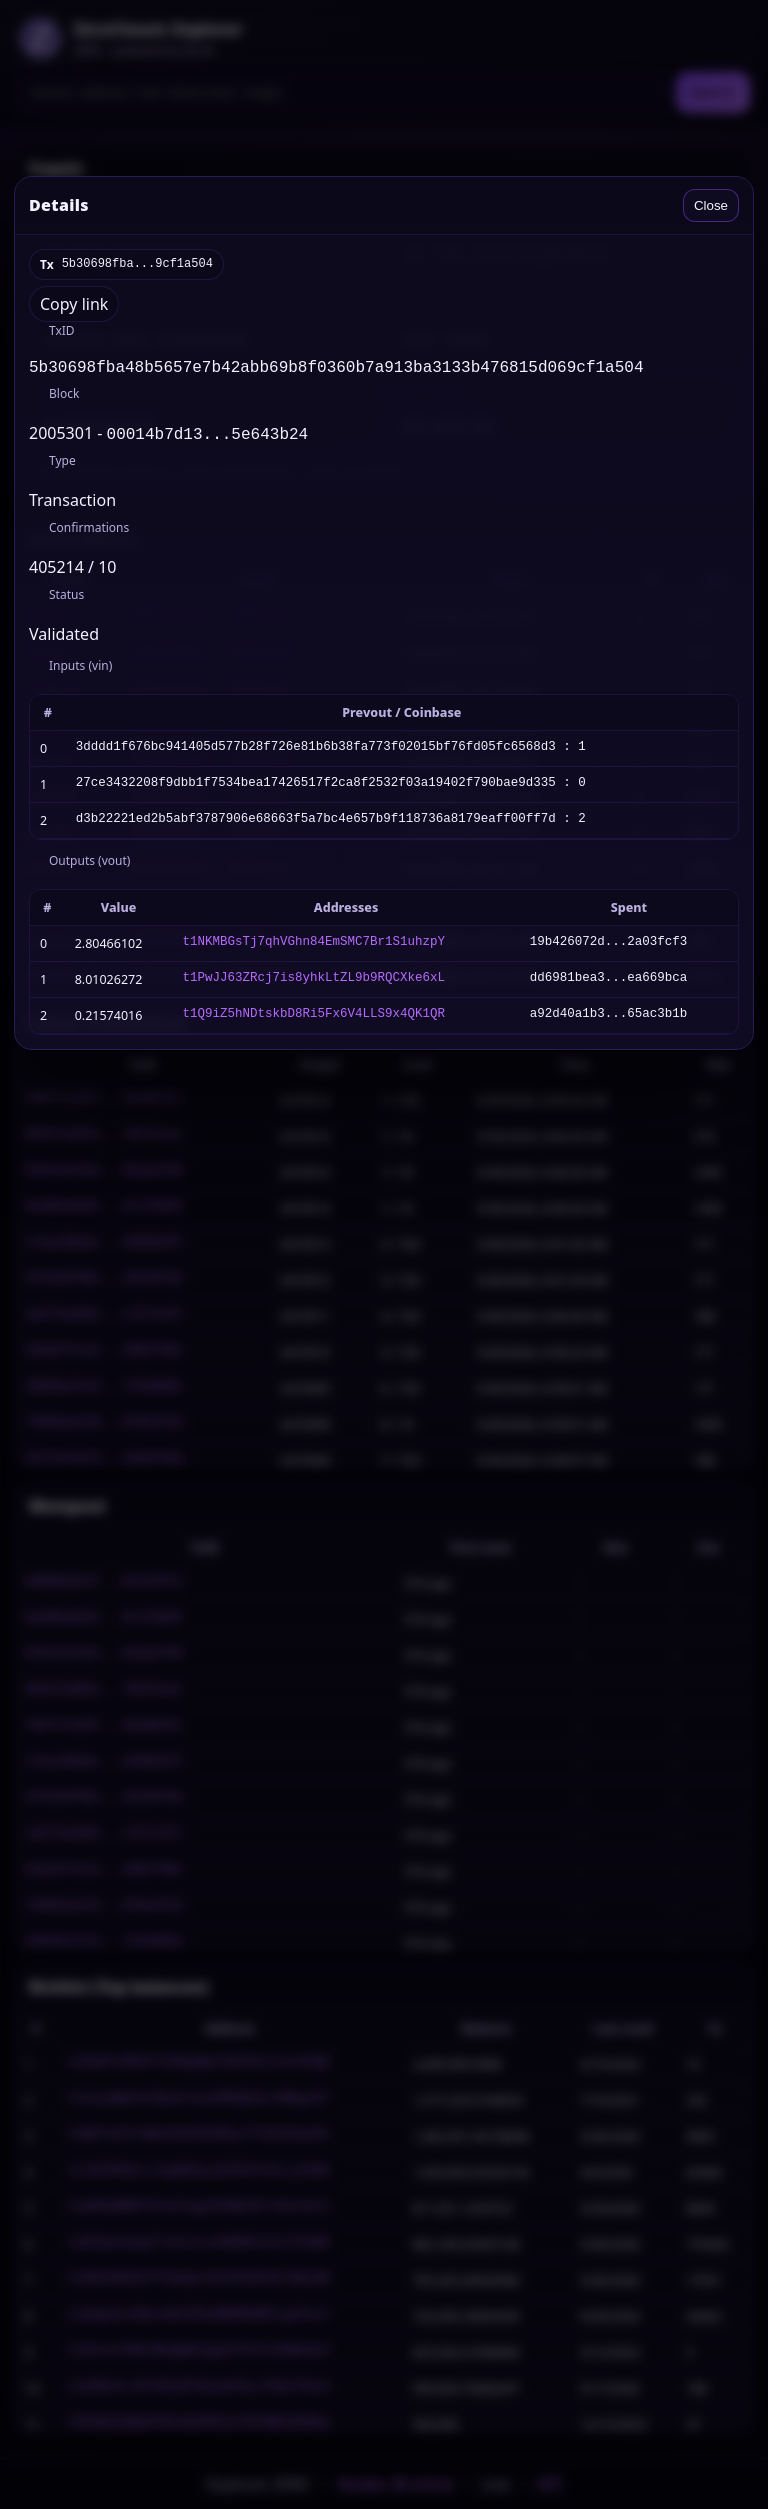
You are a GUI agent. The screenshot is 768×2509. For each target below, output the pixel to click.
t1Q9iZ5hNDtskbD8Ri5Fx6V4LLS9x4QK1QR (313, 1019)
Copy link (74, 304)
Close (711, 205)
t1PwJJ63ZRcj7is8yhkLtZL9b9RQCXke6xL (313, 983)
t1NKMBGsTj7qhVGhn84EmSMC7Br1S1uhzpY (313, 947)
